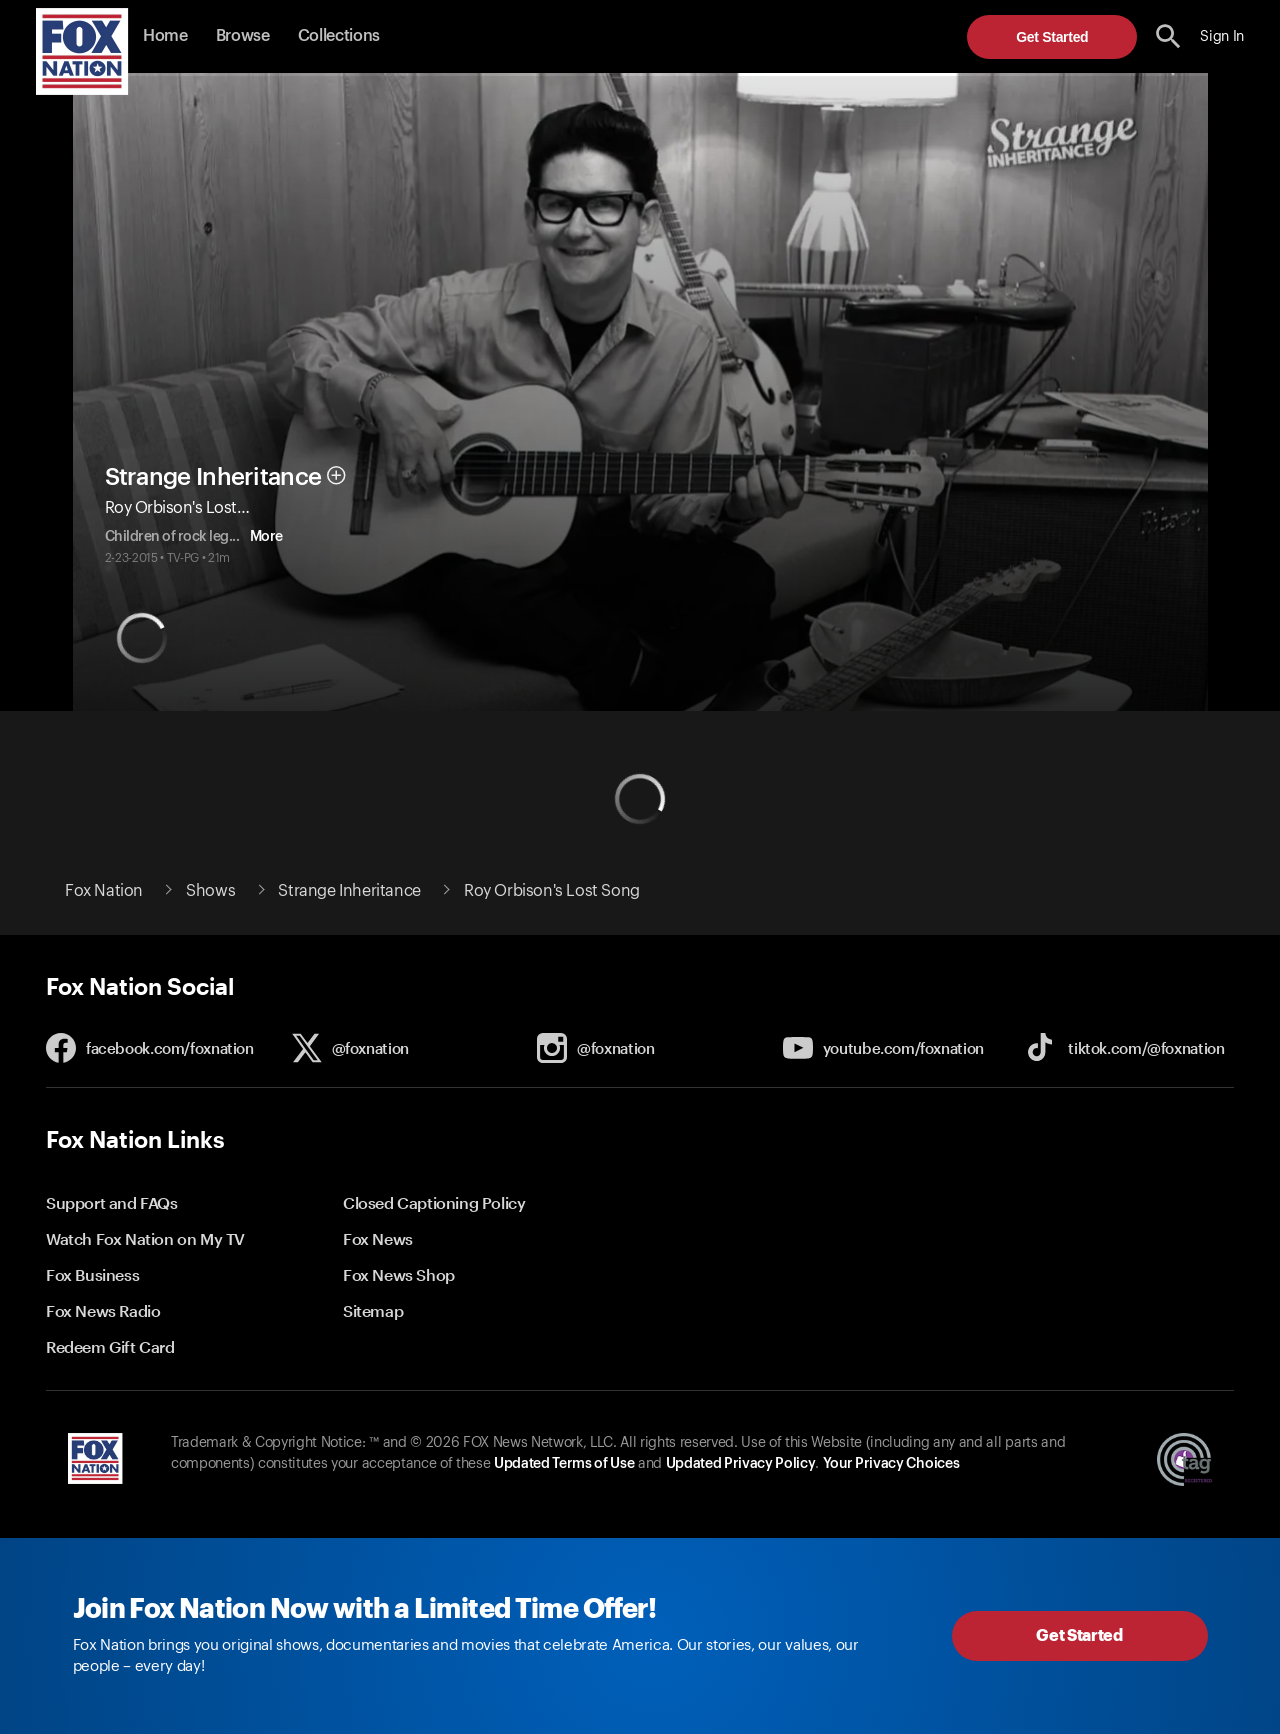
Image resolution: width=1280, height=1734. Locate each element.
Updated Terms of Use (564, 1464)
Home (165, 36)
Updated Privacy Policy (741, 1464)
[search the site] (1168, 36)
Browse (243, 36)
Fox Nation (104, 891)
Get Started (1052, 37)
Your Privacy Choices (891, 1464)
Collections (339, 36)
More (160, 537)
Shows (210, 891)
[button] (1168, 36)
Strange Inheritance (213, 459)
